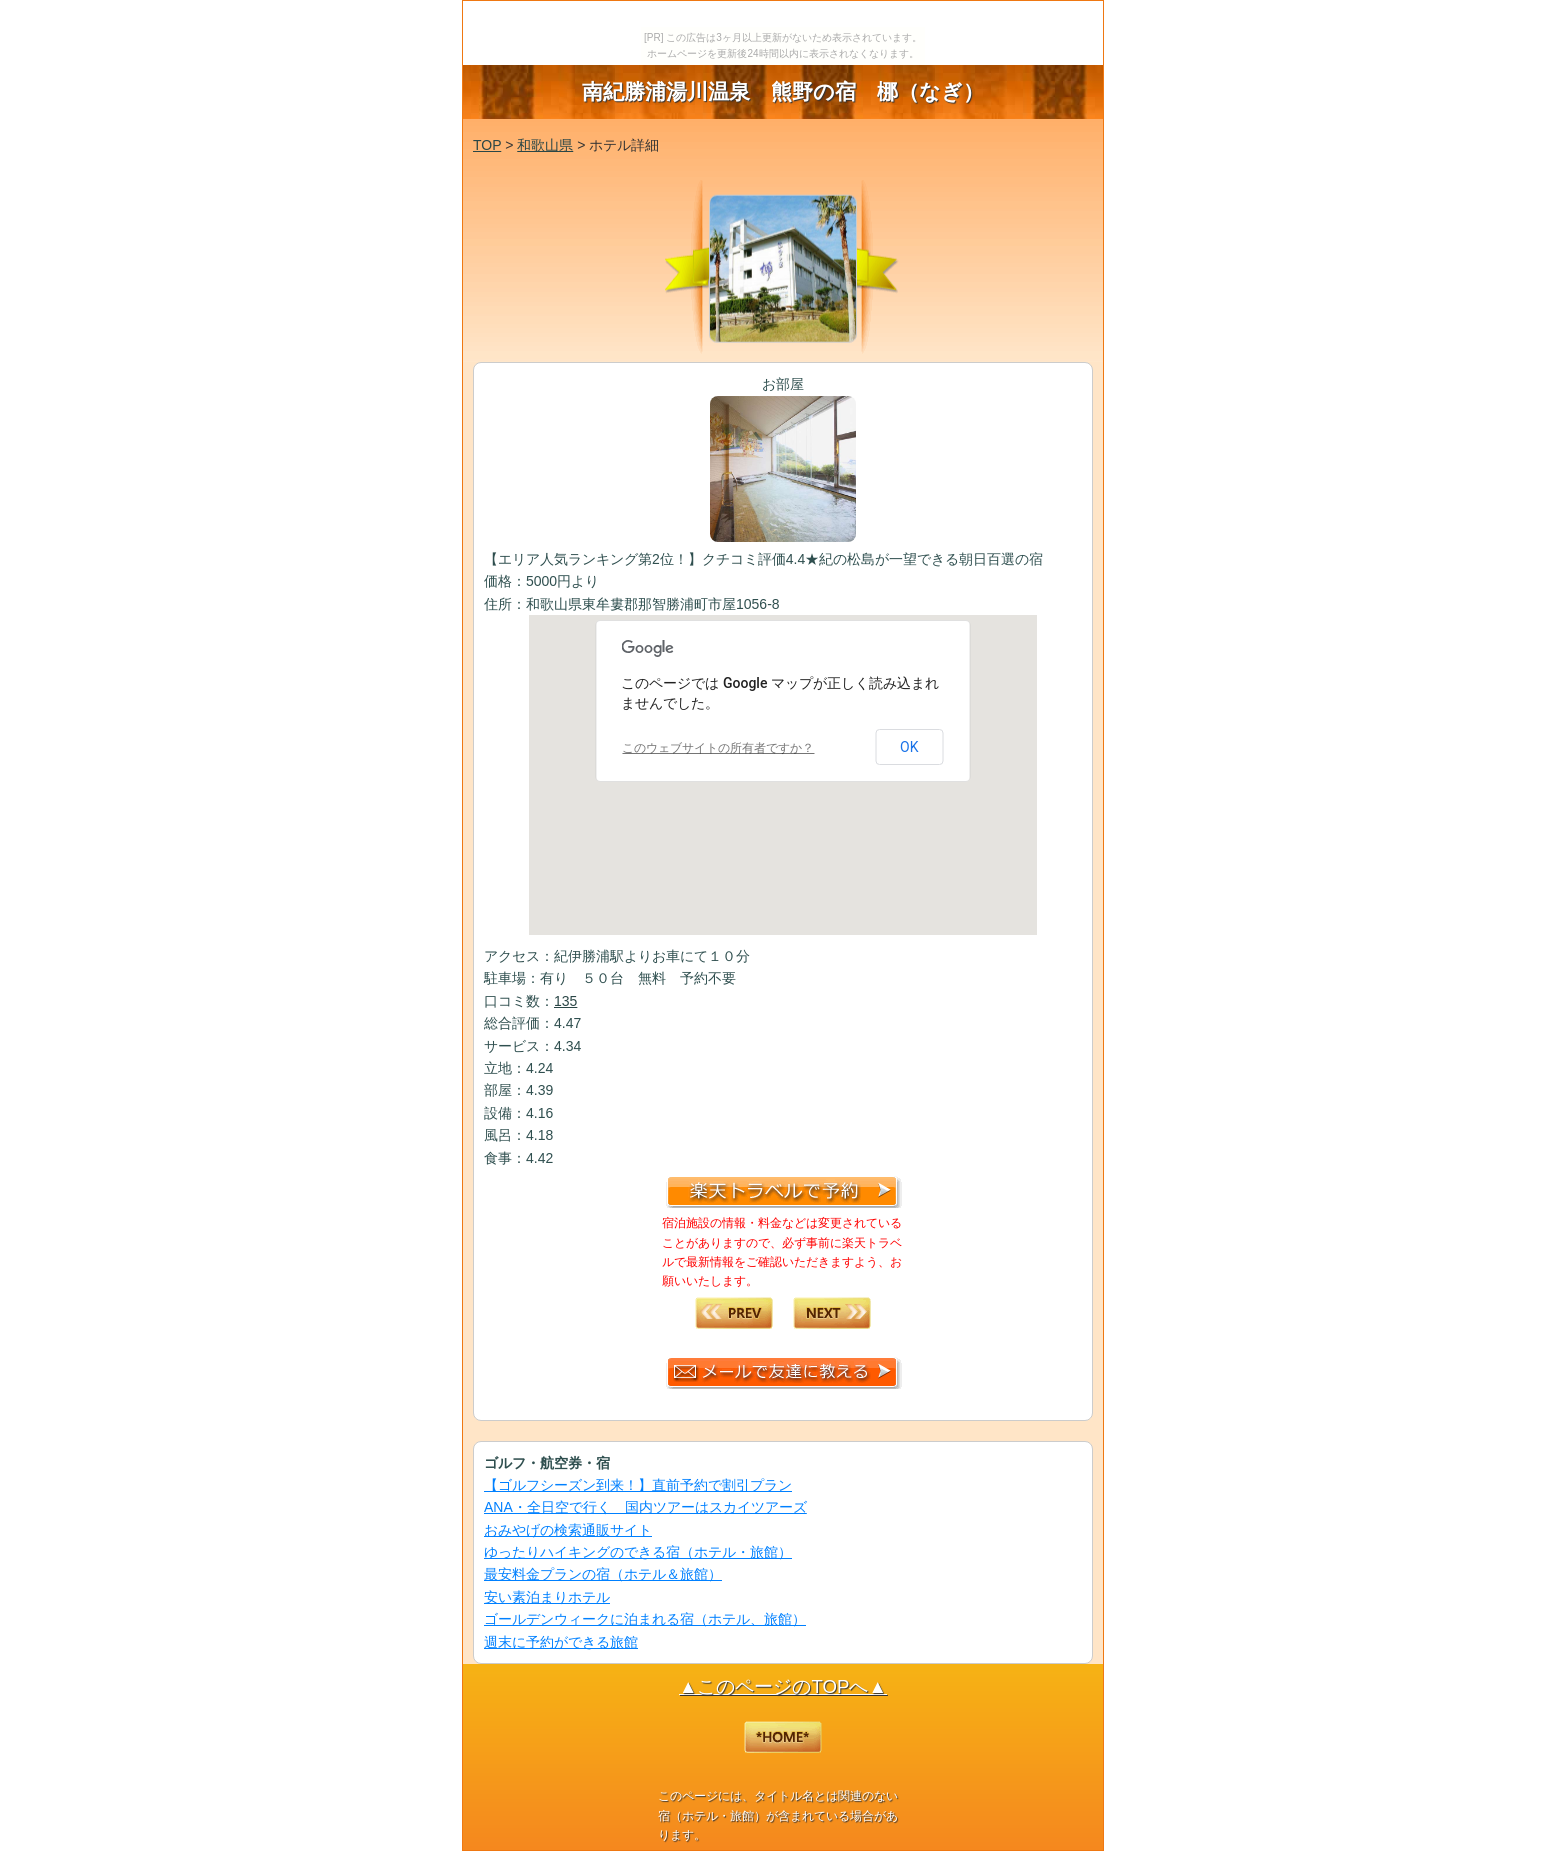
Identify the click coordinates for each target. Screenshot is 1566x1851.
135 (565, 1001)
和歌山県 (545, 145)
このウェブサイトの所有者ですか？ (718, 748)
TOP (487, 145)
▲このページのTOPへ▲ (783, 1686)
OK (909, 747)
